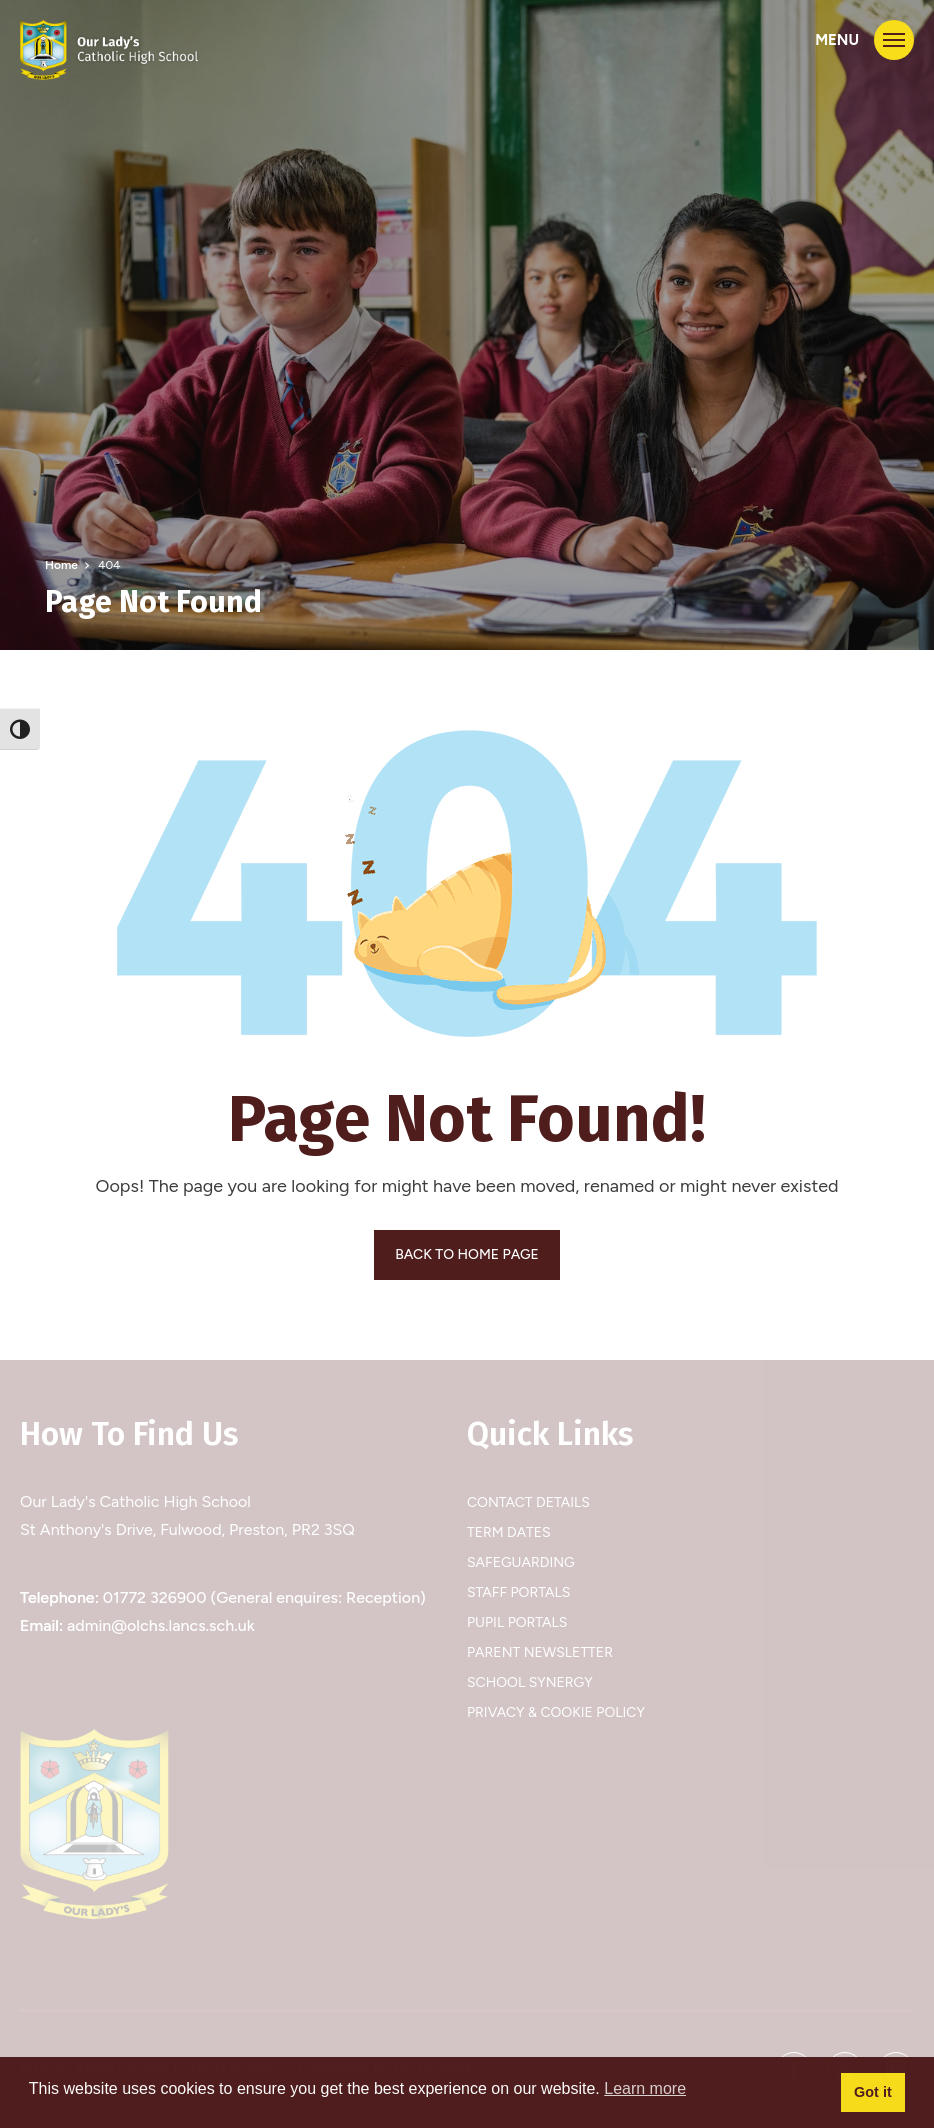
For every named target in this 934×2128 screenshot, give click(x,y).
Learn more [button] (645, 2088)
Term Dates (509, 1532)
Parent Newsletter (540, 1652)
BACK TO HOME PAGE (467, 1254)
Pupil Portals (517, 1622)
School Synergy (530, 1682)
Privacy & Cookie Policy (556, 1712)
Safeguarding (521, 1562)
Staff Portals (518, 1592)
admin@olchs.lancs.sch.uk (161, 1625)
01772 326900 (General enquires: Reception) (264, 1597)
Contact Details (528, 1502)
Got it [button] (873, 2092)
